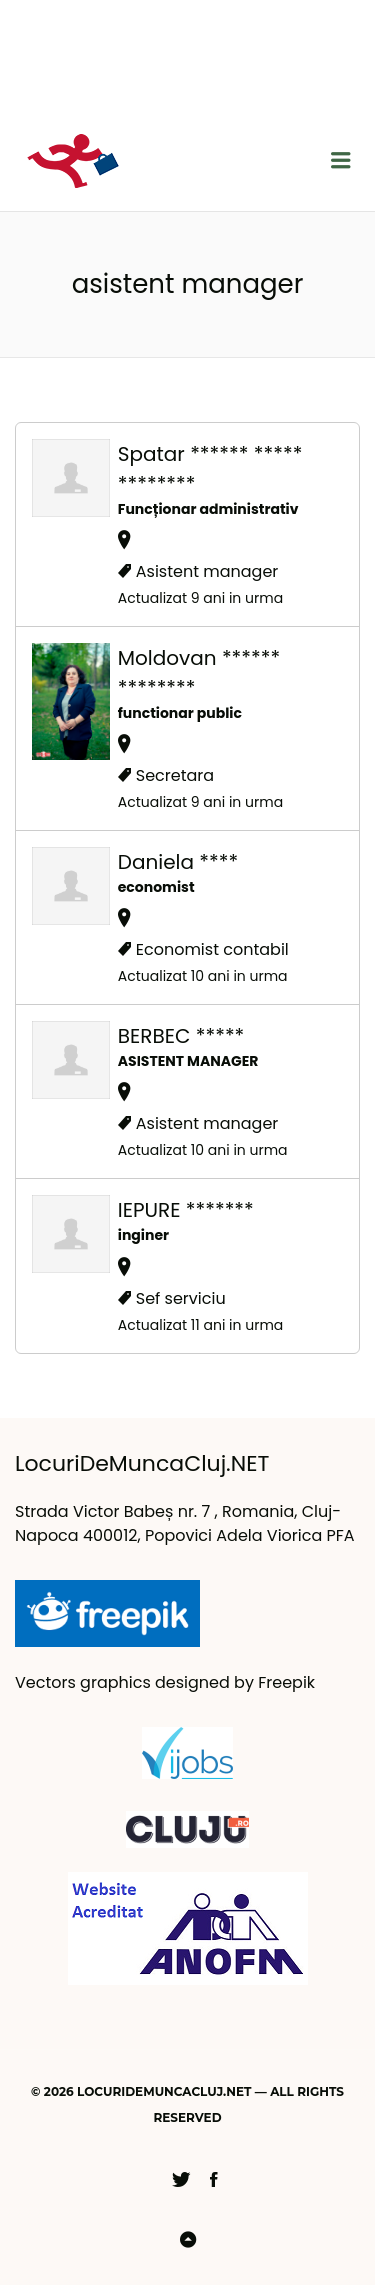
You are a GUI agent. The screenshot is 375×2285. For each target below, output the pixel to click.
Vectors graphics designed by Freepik (165, 1682)
